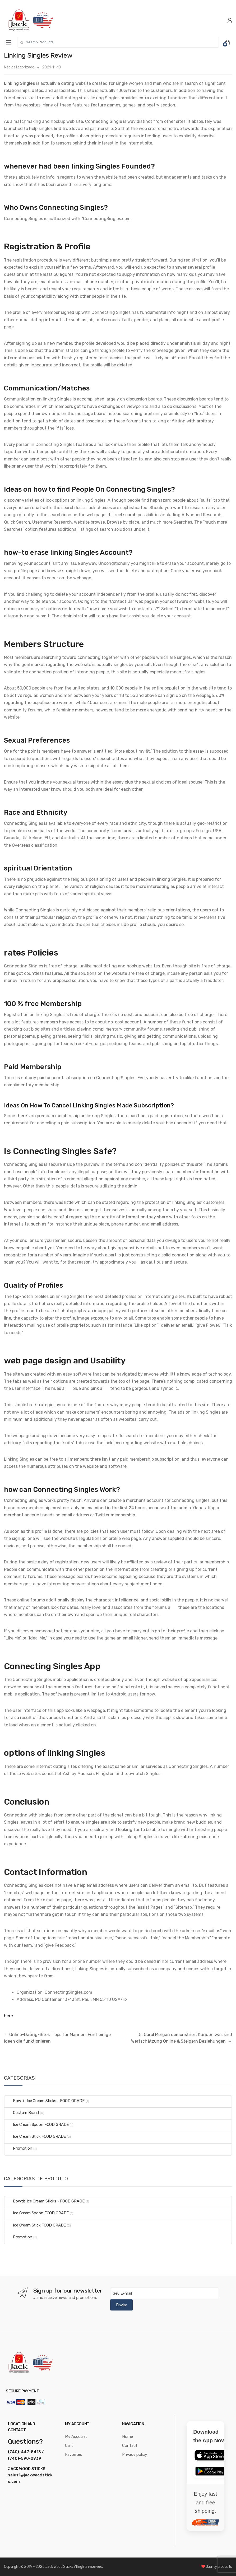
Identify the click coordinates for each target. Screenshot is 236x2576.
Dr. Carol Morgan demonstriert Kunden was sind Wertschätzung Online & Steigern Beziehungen (181, 2038)
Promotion (18, 2148)
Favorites (73, 2454)
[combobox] (118, 42)
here (8, 2015)
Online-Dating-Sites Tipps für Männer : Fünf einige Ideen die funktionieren (57, 2038)
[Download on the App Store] (210, 2455)
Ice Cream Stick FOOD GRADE (35, 2136)
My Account (76, 2436)
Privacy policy (134, 2454)
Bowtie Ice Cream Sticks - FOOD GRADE (44, 2100)
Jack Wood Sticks (59, 2566)
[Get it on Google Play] (210, 2471)
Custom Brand (21, 2112)
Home (127, 2436)
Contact (129, 2445)
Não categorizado (19, 67)
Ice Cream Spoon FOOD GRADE (36, 2124)
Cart (69, 2445)
